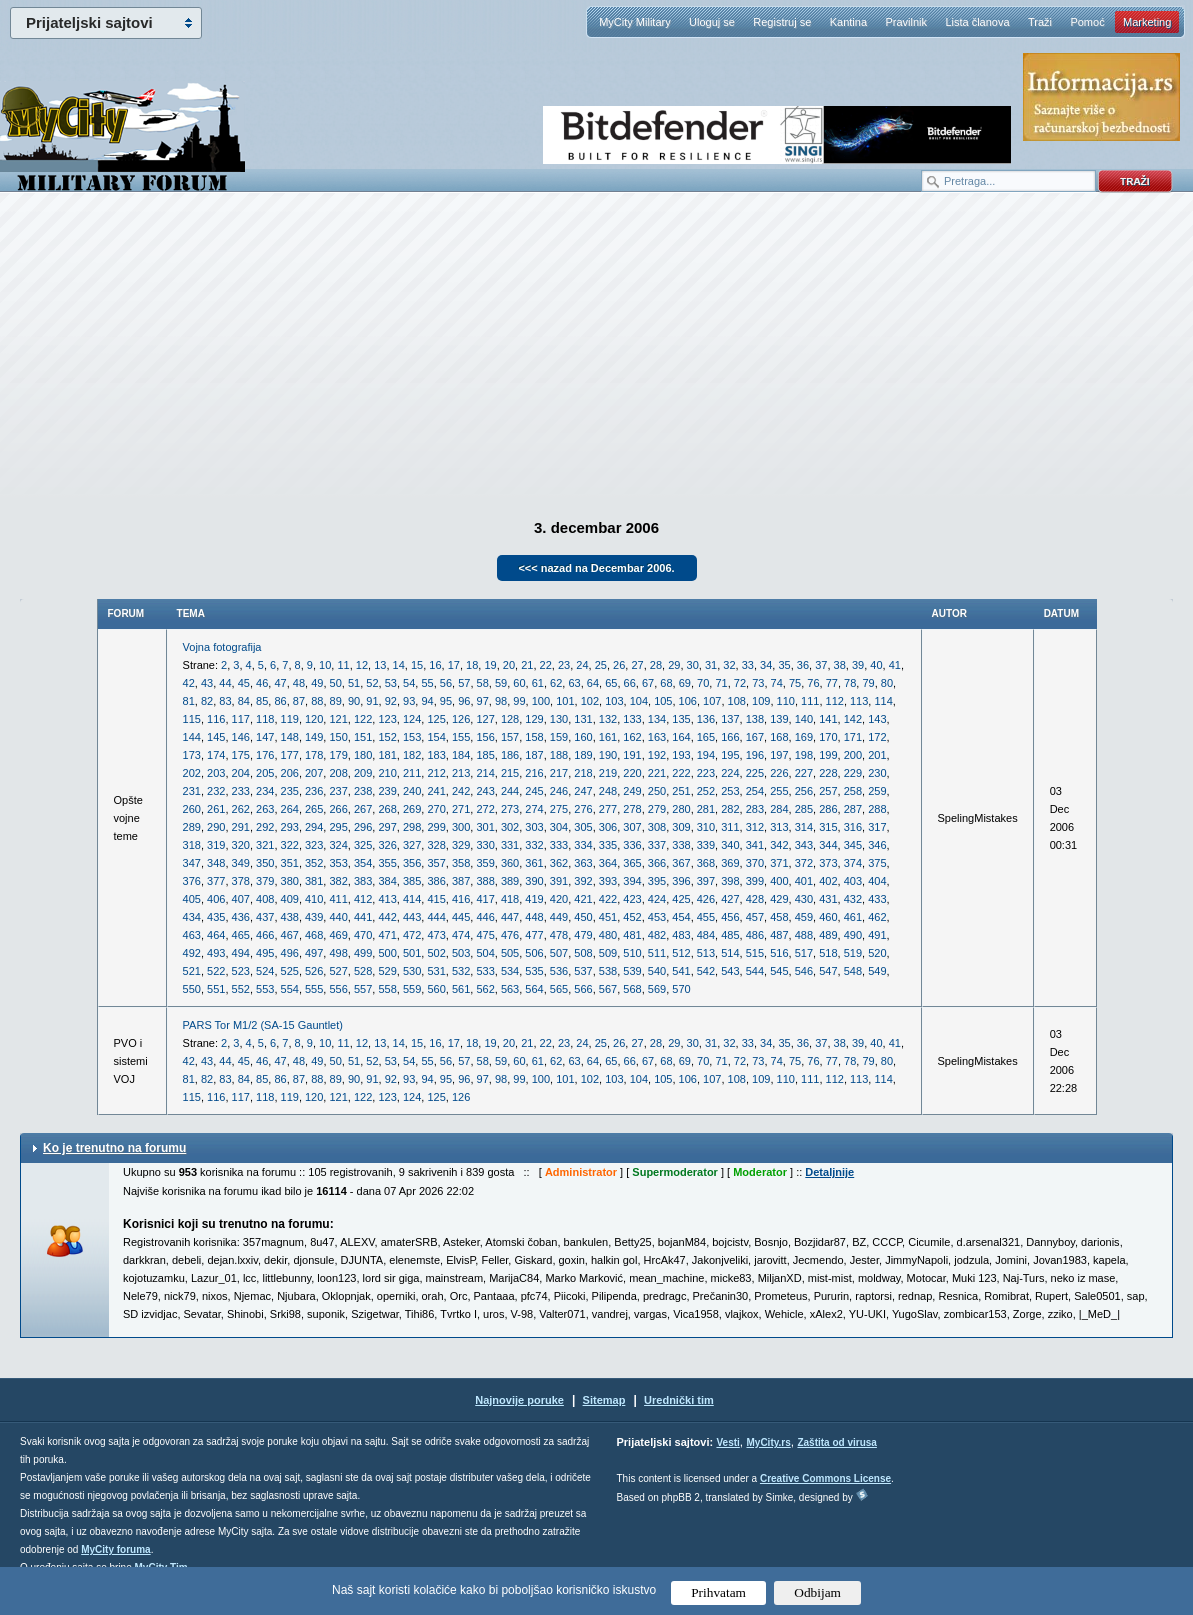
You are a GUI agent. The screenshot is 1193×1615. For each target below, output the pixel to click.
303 (534, 827)
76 (813, 683)
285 (804, 809)
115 (192, 719)
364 (608, 863)
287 (853, 809)
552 (241, 989)
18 (472, 665)
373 (828, 863)
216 (534, 773)
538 (608, 971)
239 (387, 791)
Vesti (727, 1442)
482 (657, 935)
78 (850, 683)
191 (632, 755)
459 (804, 917)
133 (632, 719)
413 (387, 899)
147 (265, 737)
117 (241, 719)
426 (706, 899)
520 (877, 953)
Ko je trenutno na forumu (114, 1148)
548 (853, 971)
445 (461, 917)
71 (721, 683)
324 (338, 845)
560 (436, 989)
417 (485, 899)
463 (192, 935)
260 (192, 809)
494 (241, 953)
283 (755, 809)
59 (501, 683)
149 (314, 737)
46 (262, 683)
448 (534, 917)
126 (461, 719)
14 (399, 665)
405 (192, 899)
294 (314, 827)
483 (681, 935)
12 (362, 665)
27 (637, 665)
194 (706, 755)
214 (485, 773)
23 (564, 665)
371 (779, 863)
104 (639, 701)
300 (461, 827)
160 (583, 737)
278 (632, 809)
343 (804, 845)
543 (730, 971)
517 (804, 953)
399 (755, 881)
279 (657, 809)
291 (241, 827)
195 (730, 755)
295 (338, 827)
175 (241, 755)
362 (559, 863)
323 (314, 845)
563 (510, 989)
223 (706, 773)
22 (546, 665)
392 (583, 881)
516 (779, 953)
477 (534, 935)
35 (784, 665)
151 (363, 737)
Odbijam (817, 1592)
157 (510, 737)
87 (299, 701)
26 (619, 665)
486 (755, 935)
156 (485, 737)
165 (706, 737)
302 (510, 827)
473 (436, 935)
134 (657, 719)
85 (262, 701)
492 (192, 953)
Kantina (848, 22)
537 (583, 971)
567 (608, 989)
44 (225, 683)
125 (436, 719)
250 (657, 791)
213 (461, 773)
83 (225, 701)
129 (534, 719)
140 (804, 719)
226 (779, 773)
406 (216, 899)
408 (265, 899)
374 (853, 863)
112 (835, 701)
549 (877, 971)
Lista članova (977, 22)
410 (314, 899)
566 (583, 989)
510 (632, 953)
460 (828, 917)
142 (853, 719)
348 (216, 863)
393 (608, 881)
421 (583, 899)
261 (216, 809)
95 (446, 701)
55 (427, 683)
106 (688, 701)
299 (436, 827)
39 (858, 665)
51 (354, 683)
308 (657, 827)
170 (828, 737)
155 (461, 737)
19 (490, 665)
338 (681, 845)
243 (485, 791)
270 (436, 809)
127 (485, 719)
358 (461, 863)
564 (534, 989)
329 (461, 845)
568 (632, 989)
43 (207, 683)
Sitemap (604, 1400)
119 (290, 719)
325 (363, 845)
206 (290, 773)
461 (853, 917)
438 (290, 917)
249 (632, 791)
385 (412, 881)
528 (363, 971)
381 (314, 881)
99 (519, 701)
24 (582, 665)
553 (265, 989)
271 (461, 809)
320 (241, 845)
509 (608, 953)
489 (828, 935)
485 (730, 935)
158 (534, 737)
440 (338, 917)
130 (559, 719)
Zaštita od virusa (836, 1442)
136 (706, 719)
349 (241, 863)
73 (758, 683)
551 (216, 989)
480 (608, 935)
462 (877, 917)
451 (608, 917)
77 (832, 683)
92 (391, 701)
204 (241, 773)
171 (853, 737)
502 (436, 953)
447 (510, 917)
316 (853, 827)
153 (412, 737)
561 (461, 989)
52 (372, 683)
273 (510, 809)
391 (559, 881)
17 (454, 665)
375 (877, 863)
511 (657, 953)
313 (779, 827)
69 (685, 683)
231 (192, 791)
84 (244, 701)
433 (877, 899)
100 (541, 701)
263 (265, 809)
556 (338, 989)
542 (706, 971)
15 (417, 665)
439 (314, 917)
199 (828, 755)
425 (681, 899)
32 (729, 665)
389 (510, 881)
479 (583, 935)
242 (461, 791)
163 (657, 737)
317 (877, 827)
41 (895, 665)
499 (363, 953)
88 (317, 701)
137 (730, 719)
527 (338, 971)
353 (338, 863)
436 (241, 917)
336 (632, 845)
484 (706, 935)
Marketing (1147, 22)
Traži (1040, 22)
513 (706, 953)
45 (244, 683)
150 (338, 737)
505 (510, 953)
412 (363, 899)
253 (730, 791)
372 (804, 863)
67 (648, 683)
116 (216, 719)
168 (779, 737)
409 (290, 899)
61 (538, 683)
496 (290, 953)
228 (828, 773)
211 (412, 773)
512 (681, 953)
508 (583, 953)
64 (593, 683)
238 (363, 791)
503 (461, 953)
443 (412, 917)
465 (241, 935)
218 (583, 773)
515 (755, 953)
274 (534, 809)
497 (314, 953)
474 (461, 935)
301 (485, 827)
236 (314, 791)
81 (189, 701)
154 (436, 737)
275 (559, 809)
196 (755, 755)
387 (461, 881)
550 (192, 989)
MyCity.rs (768, 1442)
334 (583, 845)
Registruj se (782, 22)
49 (317, 683)
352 (314, 863)
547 (828, 971)
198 (804, 755)
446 (485, 917)
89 (336, 701)
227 (804, 773)
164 (681, 737)
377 (216, 881)
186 (510, 755)
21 (527, 665)
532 (461, 971)
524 (265, 971)
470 (363, 935)
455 (706, 917)
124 (412, 719)
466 (265, 935)
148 (290, 737)
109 (761, 701)
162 (632, 737)
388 (485, 881)
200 (853, 755)
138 (755, 719)
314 (804, 827)
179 (338, 755)
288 (877, 809)
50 (336, 683)
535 (534, 971)
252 (706, 791)
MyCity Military (635, 22)
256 (804, 791)
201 (877, 755)
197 (779, 755)
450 (583, 917)
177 (290, 755)
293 (290, 827)
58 (483, 683)
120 (314, 719)
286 (828, 809)
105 (663, 701)
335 (608, 845)
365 (632, 863)
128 (510, 719)
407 (241, 899)
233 (241, 791)
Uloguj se (712, 22)
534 (510, 971)
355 (387, 863)
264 (290, 809)
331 (510, 845)
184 (461, 755)
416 (461, 899)
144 (192, 737)
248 (608, 791)
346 (877, 845)
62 (556, 683)
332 (534, 845)
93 (409, 701)
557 (363, 989)
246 (559, 791)
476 (510, 935)
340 (730, 845)
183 (436, 755)
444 (436, 917)
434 (192, 917)
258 (853, 791)
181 (387, 755)
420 (559, 899)
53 (391, 683)
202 (192, 773)
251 (681, 791)
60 (519, 683)
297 (387, 827)
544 (755, 971)
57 (464, 683)
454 (681, 917)
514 (730, 953)
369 (730, 863)
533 (485, 971)
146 (241, 737)
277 (608, 809)
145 (216, 737)
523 (241, 971)
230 (877, 773)
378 (241, 881)
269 (412, 809)
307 (632, 827)
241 (436, 791)
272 (485, 809)
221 (657, 773)
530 (412, 971)
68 (666, 683)
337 (657, 845)
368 (706, 863)
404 (877, 881)
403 (853, 881)
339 (706, 845)
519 (853, 953)
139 (779, 719)
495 (265, 953)
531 (436, 971)
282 (730, 809)
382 (338, 881)
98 (501, 701)
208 (338, 773)
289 (192, 827)
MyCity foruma (115, 1549)
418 (510, 899)
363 (583, 863)
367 (681, 863)
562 (485, 989)
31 (711, 665)
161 (608, 737)
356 (412, 863)
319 (216, 845)
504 (485, 953)
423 (632, 899)
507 (559, 953)
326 (387, 845)
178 (314, 755)
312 (755, 827)
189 (583, 755)
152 (387, 737)
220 (632, 773)
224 (730, 773)
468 (314, 935)
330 (485, 845)
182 (412, 755)
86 (280, 701)
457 (755, 917)
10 (325, 665)
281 (706, 809)
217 (559, 773)
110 (786, 701)
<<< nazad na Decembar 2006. (596, 568)
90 (354, 701)
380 (290, 881)
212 (436, 773)
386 (436, 881)
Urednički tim (679, 1400)
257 (828, 791)
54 (409, 683)
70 (703, 683)
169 (804, 737)
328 (436, 845)
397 (706, 881)
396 (681, 881)
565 (559, 989)
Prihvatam (718, 1592)
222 (681, 773)
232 (216, 791)
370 (755, 863)
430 (804, 899)
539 (632, 971)
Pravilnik (906, 22)
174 (216, 755)
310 (706, 827)
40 (876, 665)
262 (241, 809)
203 (216, 773)
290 (216, 827)
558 (387, 989)
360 (510, 863)
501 (412, 953)
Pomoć (1087, 22)
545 (779, 971)
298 (412, 827)
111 (810, 701)
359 (485, 863)
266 (338, 809)
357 (436, 863)
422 (608, 899)
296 (363, 827)
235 (290, 791)
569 (657, 989)
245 (534, 791)
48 (299, 683)
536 (559, 971)
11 (343, 665)
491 (877, 935)
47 (280, 683)
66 (630, 683)
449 (559, 917)
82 (207, 701)
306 (608, 827)
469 (338, 935)
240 (412, 791)
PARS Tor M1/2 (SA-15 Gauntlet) (263, 1025)
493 (216, 953)
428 (755, 899)
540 (657, 971)
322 (290, 845)
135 (681, 719)
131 (583, 719)
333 (559, 845)
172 (877, 737)
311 (730, 827)
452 (632, 917)
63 (574, 683)
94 (427, 701)
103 (614, 701)
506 (534, 953)
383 (363, 881)
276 (583, 809)
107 (712, 701)
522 (216, 971)
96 (464, 701)
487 (779, 935)
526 (314, 971)
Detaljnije (829, 1172)
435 (216, 917)
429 (779, 899)
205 (265, 773)
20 (509, 665)
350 (265, 863)
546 (804, 971)
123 (387, 719)
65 (611, 683)
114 (883, 701)
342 (779, 845)
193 (681, 755)
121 (338, 719)
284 (779, 809)
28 (656, 665)
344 (828, 845)
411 (338, 899)
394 (632, 881)
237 (338, 791)
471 (387, 935)
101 (565, 701)
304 (559, 827)
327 (412, 845)
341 (755, 845)
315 (828, 827)
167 (755, 737)
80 (887, 683)
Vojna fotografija (222, 647)
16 (435, 665)
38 (840, 665)
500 (387, 953)
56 (446, 683)
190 (608, 755)
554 (290, 989)
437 (265, 917)
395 (657, 881)
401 (804, 881)
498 (338, 953)
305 (583, 827)
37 (821, 665)
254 (755, 791)
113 (859, 701)
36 (803, 665)
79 (868, 683)
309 (681, 827)
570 (681, 989)
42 (189, 683)
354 (363, 863)
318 (192, 845)
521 (192, 971)
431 (828, 899)
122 (363, 719)
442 (387, 917)
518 (828, 953)
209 (363, 773)
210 (387, 773)
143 (877, 719)
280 (681, 809)
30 (693, 665)
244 (510, 791)
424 (657, 899)
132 (608, 719)
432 (853, 899)
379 (265, 881)
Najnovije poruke (519, 1400)
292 (265, 827)
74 (777, 683)
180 (363, 755)
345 (853, 845)
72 (740, 683)
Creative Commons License (825, 1478)
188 (559, 755)
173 (192, 755)
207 (314, 773)
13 (380, 665)
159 (559, 737)
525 (290, 971)
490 (853, 935)
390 (534, 881)
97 (483, 701)
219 (608, 773)
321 (265, 845)
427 (730, 899)
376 (192, 881)
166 (730, 737)
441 (363, 917)
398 (730, 881)
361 (534, 863)
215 (510, 773)
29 (674, 665)
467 (290, 935)
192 (657, 755)
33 (748, 665)
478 (559, 935)
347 (192, 863)
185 (485, 755)
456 (730, 917)
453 (657, 917)
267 (363, 809)
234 (265, 791)
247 (583, 791)
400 (779, 881)
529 (387, 971)
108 (737, 701)
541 (681, 971)
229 (853, 773)
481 (632, 935)
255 (779, 791)
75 (795, 683)
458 (779, 917)
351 (290, 863)
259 (877, 791)
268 (387, 809)
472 (412, 935)
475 (485, 935)
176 (265, 755)
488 (804, 935)
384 (387, 881)
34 (766, 665)
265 (314, 809)
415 (436, 899)
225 (755, 773)
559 (412, 989)
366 (657, 863)
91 (372, 701)
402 (828, 881)
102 (590, 701)
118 (265, 719)
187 (534, 755)
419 (534, 899)
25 (601, 665)
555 (314, 989)
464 (216, 935)
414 (412, 899)
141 (828, 719)
